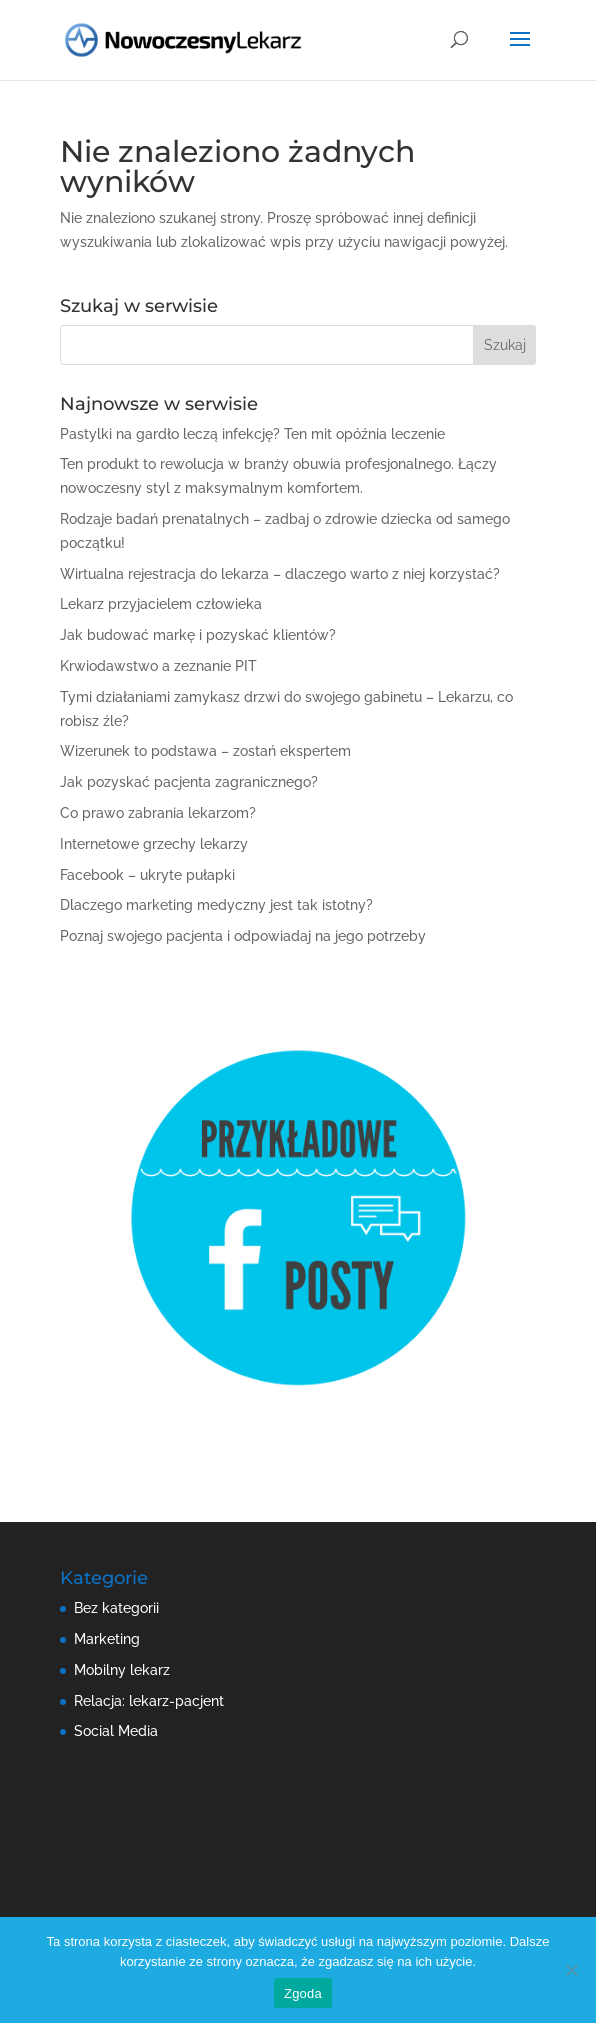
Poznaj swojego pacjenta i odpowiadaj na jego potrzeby (243, 936)
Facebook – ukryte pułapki (147, 875)
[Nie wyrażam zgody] (571, 1970)
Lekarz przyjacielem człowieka (161, 604)
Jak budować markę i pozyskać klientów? (198, 635)
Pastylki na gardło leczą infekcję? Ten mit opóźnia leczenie (252, 434)
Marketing (107, 1639)
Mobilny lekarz (122, 1670)
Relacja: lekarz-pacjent (149, 1701)
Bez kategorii (116, 1608)
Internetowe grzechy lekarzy (154, 844)
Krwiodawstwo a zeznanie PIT (158, 666)
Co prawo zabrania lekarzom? (158, 813)
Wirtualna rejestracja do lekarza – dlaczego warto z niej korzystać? (280, 574)
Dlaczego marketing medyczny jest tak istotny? (216, 905)
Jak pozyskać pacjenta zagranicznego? (189, 782)
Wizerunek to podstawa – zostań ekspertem (205, 751)
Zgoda (303, 1993)
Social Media (116, 1731)
